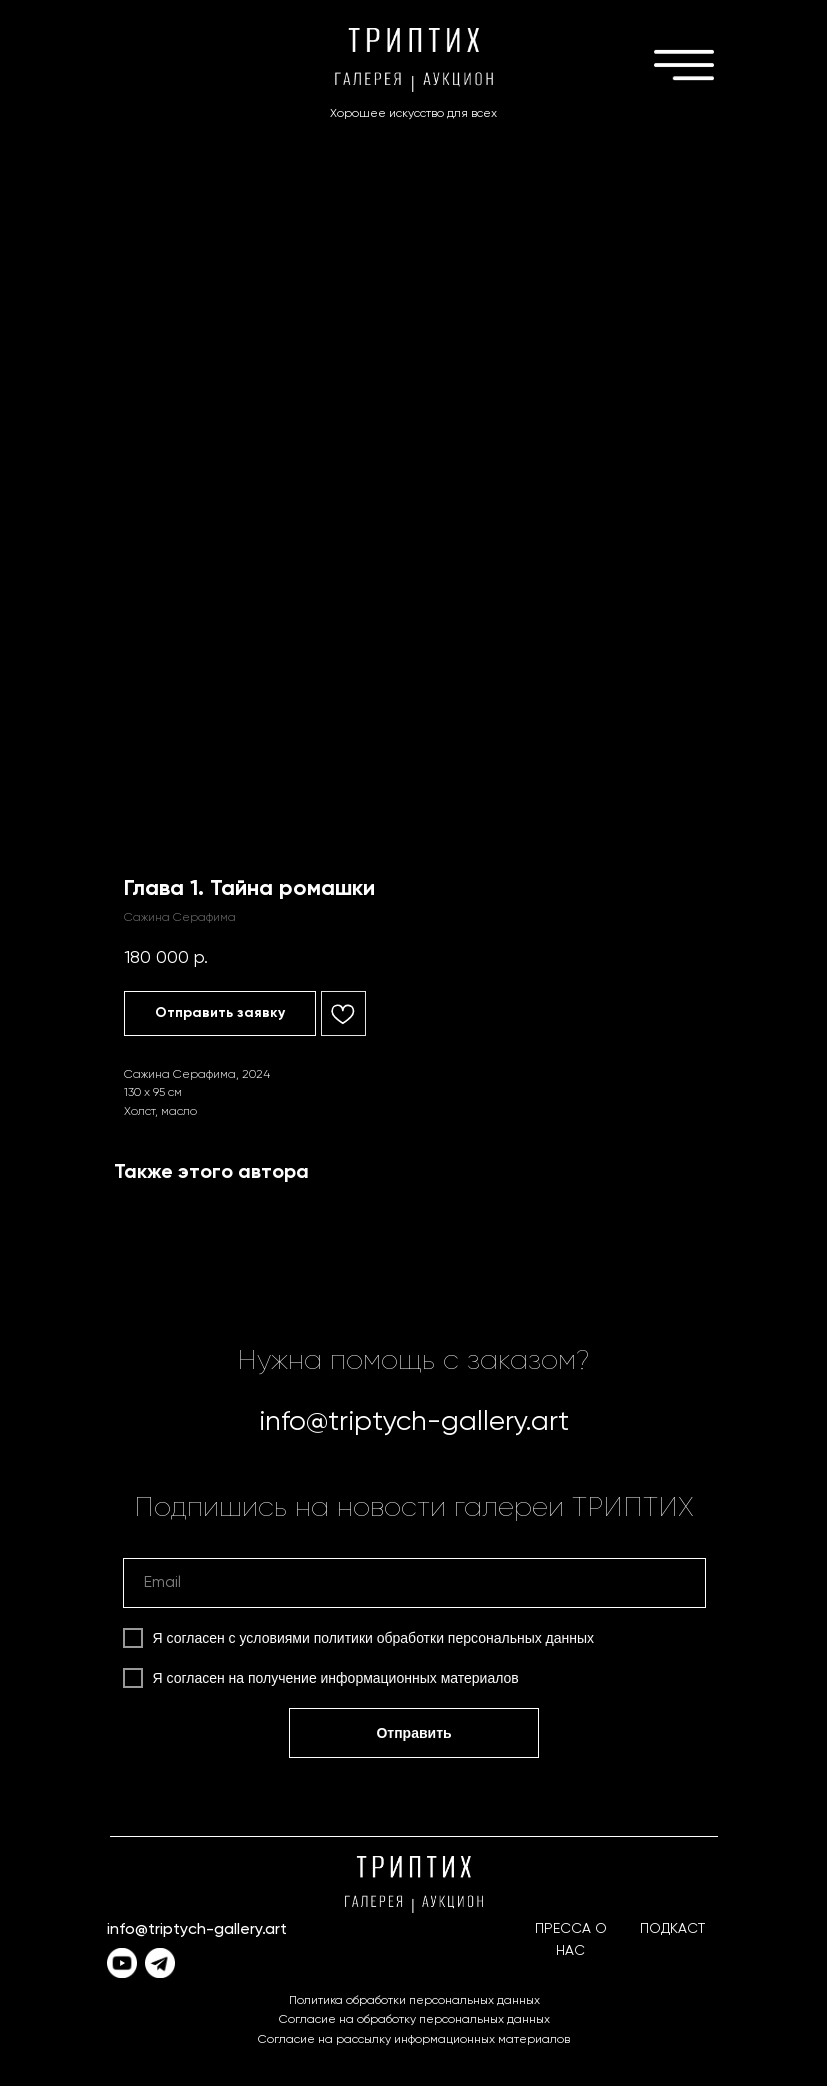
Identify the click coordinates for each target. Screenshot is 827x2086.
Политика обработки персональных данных (414, 2001)
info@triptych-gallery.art (414, 1422)
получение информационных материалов (383, 1678)
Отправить (413, 1733)
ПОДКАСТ (672, 1929)
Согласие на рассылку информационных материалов (414, 2040)
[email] (414, 1583)
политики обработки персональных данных (454, 1638)
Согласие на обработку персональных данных (414, 2020)
